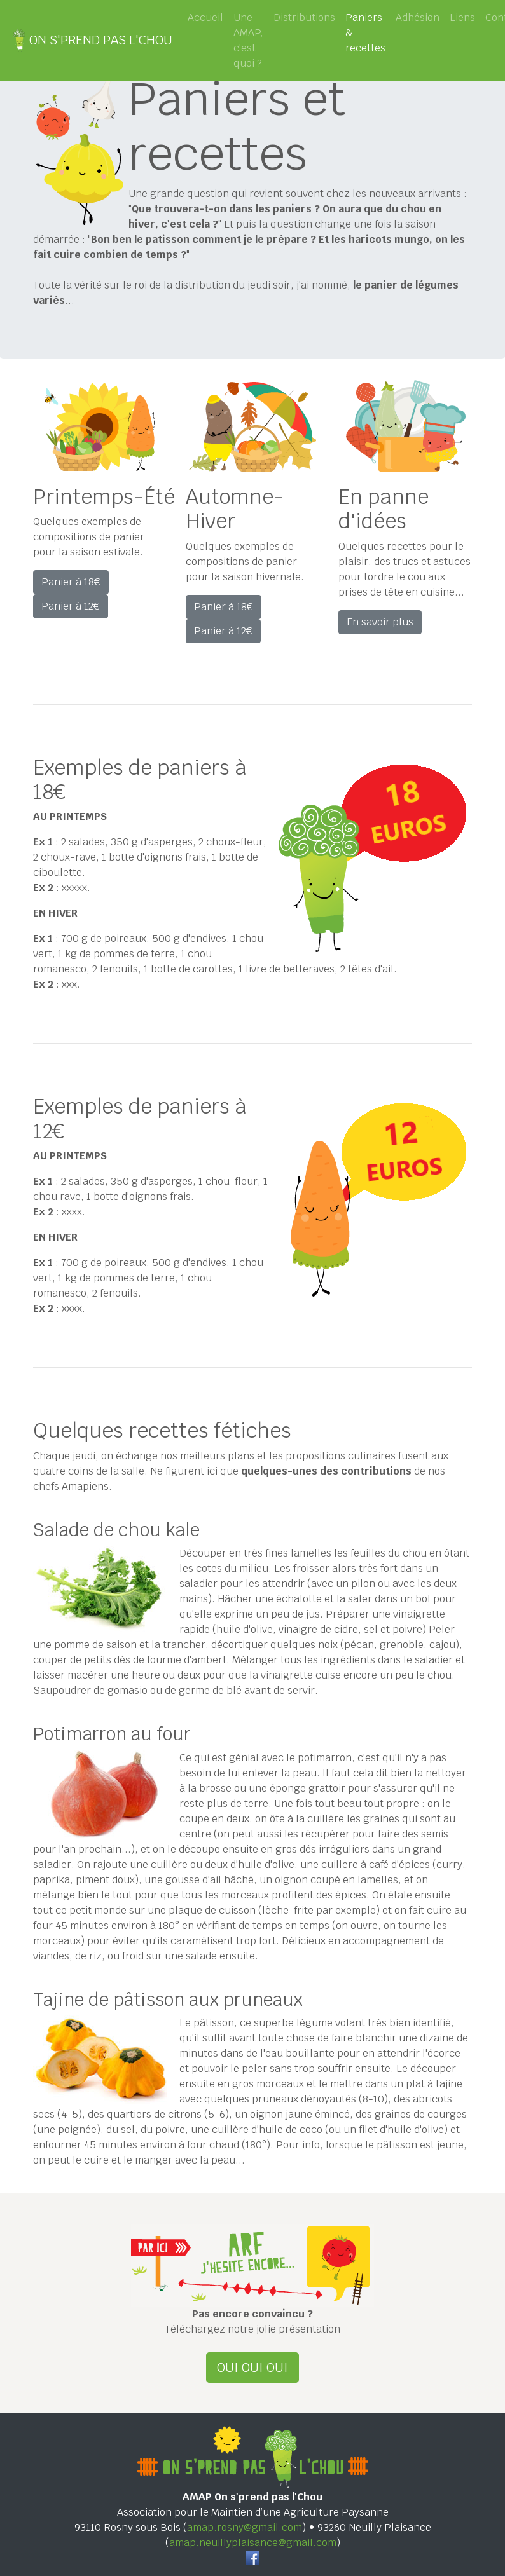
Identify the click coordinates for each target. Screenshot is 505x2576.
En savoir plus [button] (380, 622)
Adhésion (417, 17)
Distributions (304, 17)
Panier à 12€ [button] (70, 606)
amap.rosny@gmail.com (244, 2527)
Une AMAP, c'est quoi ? (248, 40)
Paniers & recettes (368, 33)
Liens (462, 17)
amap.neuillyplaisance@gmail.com (252, 2542)
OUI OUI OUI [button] (252, 2367)
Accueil (205, 17)
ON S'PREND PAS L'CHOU (91, 40)
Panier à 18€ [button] (70, 582)
